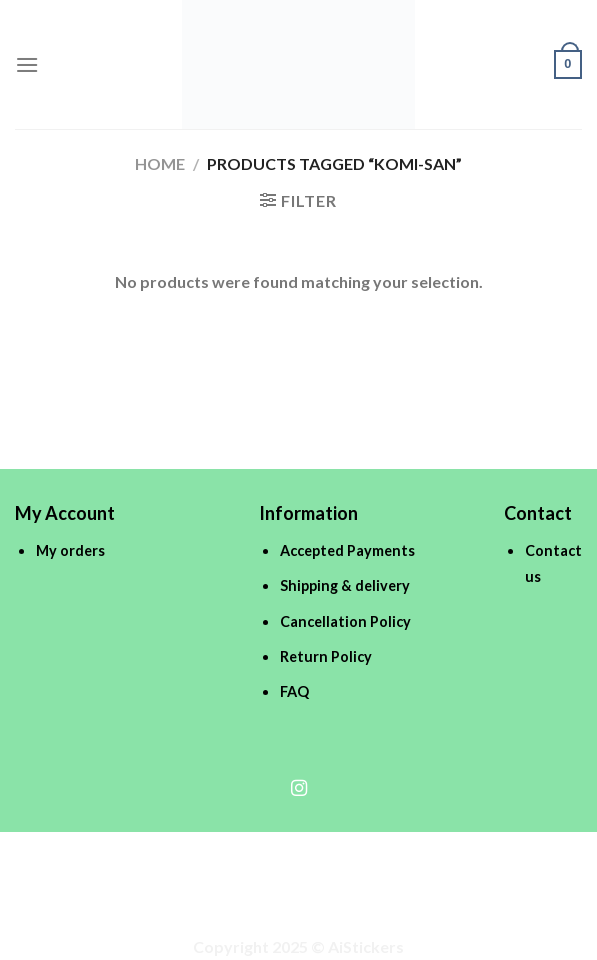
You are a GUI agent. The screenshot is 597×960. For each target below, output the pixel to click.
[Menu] (27, 64)
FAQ (294, 691)
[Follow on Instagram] (298, 789)
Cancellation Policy (345, 621)
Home (160, 163)
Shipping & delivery (345, 585)
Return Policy (326, 656)
